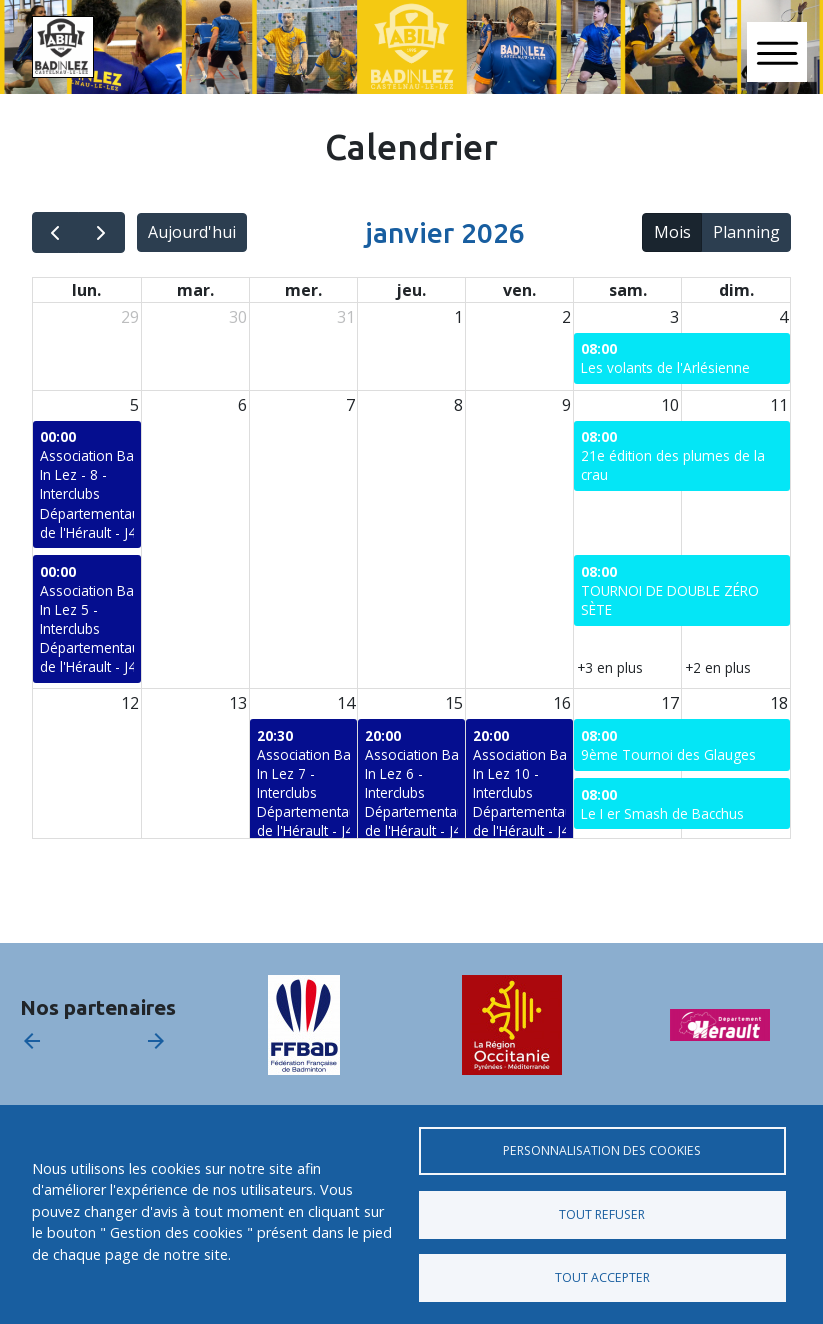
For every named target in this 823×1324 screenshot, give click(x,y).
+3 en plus (610, 667)
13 (238, 703)
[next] (101, 232)
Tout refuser (602, 1214)
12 (130, 703)
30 (238, 317)
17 (670, 703)
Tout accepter (602, 1277)
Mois (672, 232)
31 (346, 317)
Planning (746, 232)
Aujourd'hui (192, 232)
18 (779, 703)
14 (346, 703)
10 (670, 405)
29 (130, 317)
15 (454, 703)
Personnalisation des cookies (602, 1150)
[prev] (55, 232)
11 (779, 405)
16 (562, 703)
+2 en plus (718, 667)
